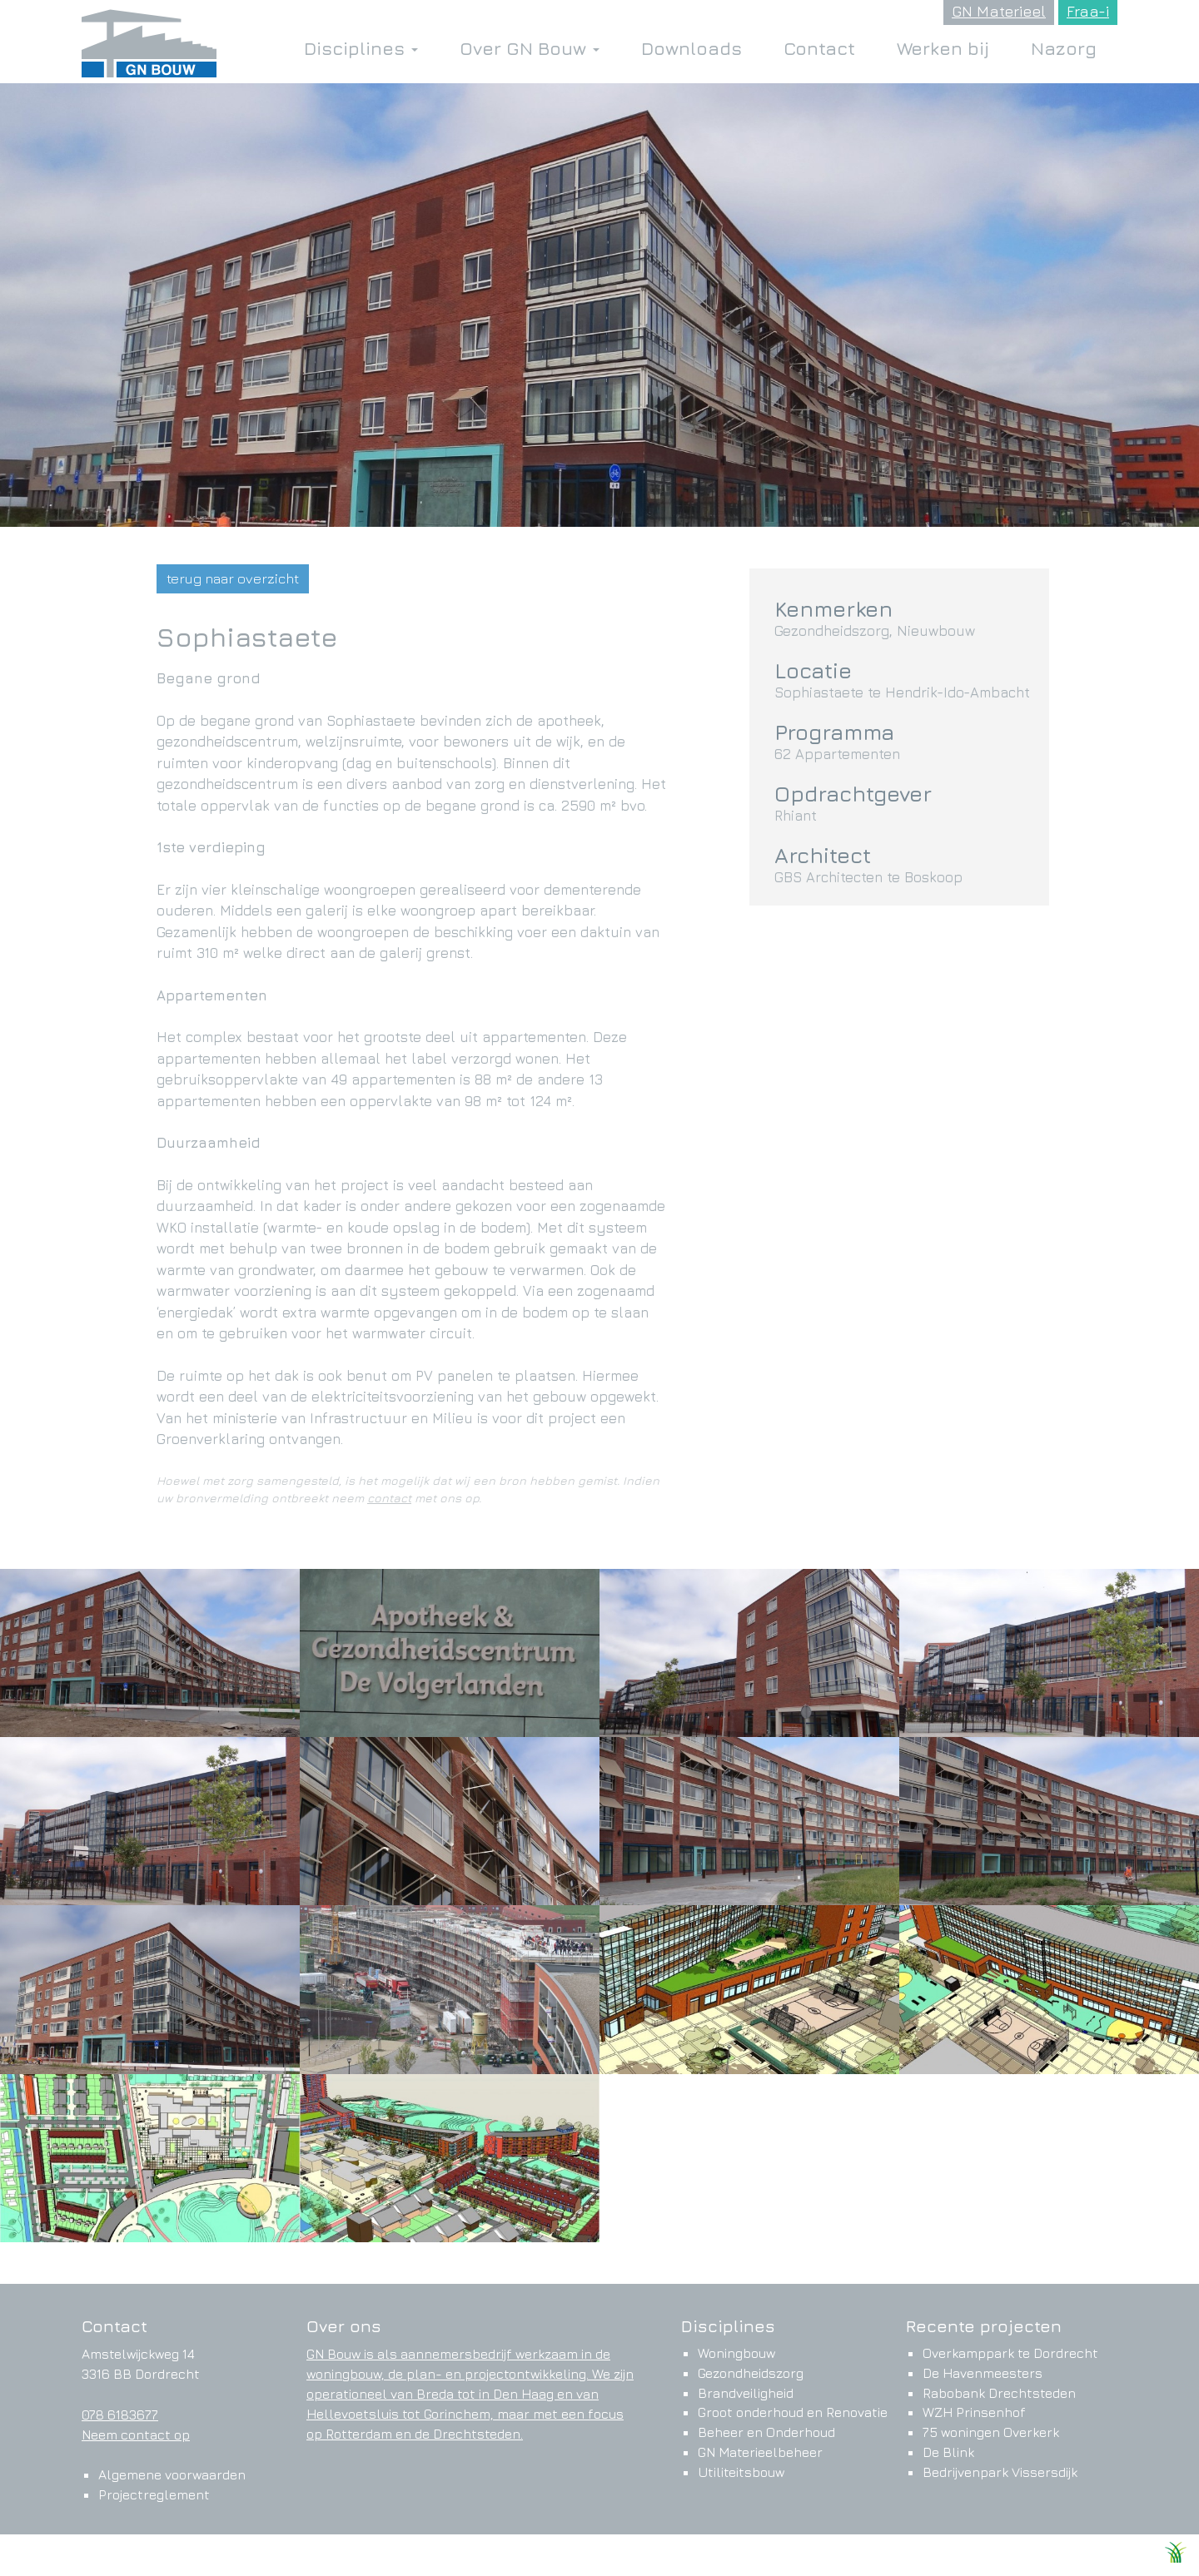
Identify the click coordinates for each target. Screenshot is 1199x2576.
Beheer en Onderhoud (766, 2432)
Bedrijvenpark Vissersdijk (1000, 2471)
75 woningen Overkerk (991, 2432)
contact (389, 1498)
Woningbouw (736, 2352)
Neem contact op (136, 2434)
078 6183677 (120, 2414)
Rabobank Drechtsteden (999, 2392)
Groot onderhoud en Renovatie (793, 2412)
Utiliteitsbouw (741, 2471)
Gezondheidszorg (750, 2372)
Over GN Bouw (530, 48)
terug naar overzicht (233, 578)
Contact (819, 48)
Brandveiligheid (746, 2392)
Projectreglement (154, 2494)
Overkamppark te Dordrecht (1010, 2352)
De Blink (948, 2451)
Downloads (691, 48)
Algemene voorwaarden (172, 2474)
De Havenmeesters (982, 2372)
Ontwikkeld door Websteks (1085, 2557)
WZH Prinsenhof (974, 2412)
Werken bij (943, 48)
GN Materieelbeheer (760, 2451)
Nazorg (1064, 48)
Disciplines (361, 48)
